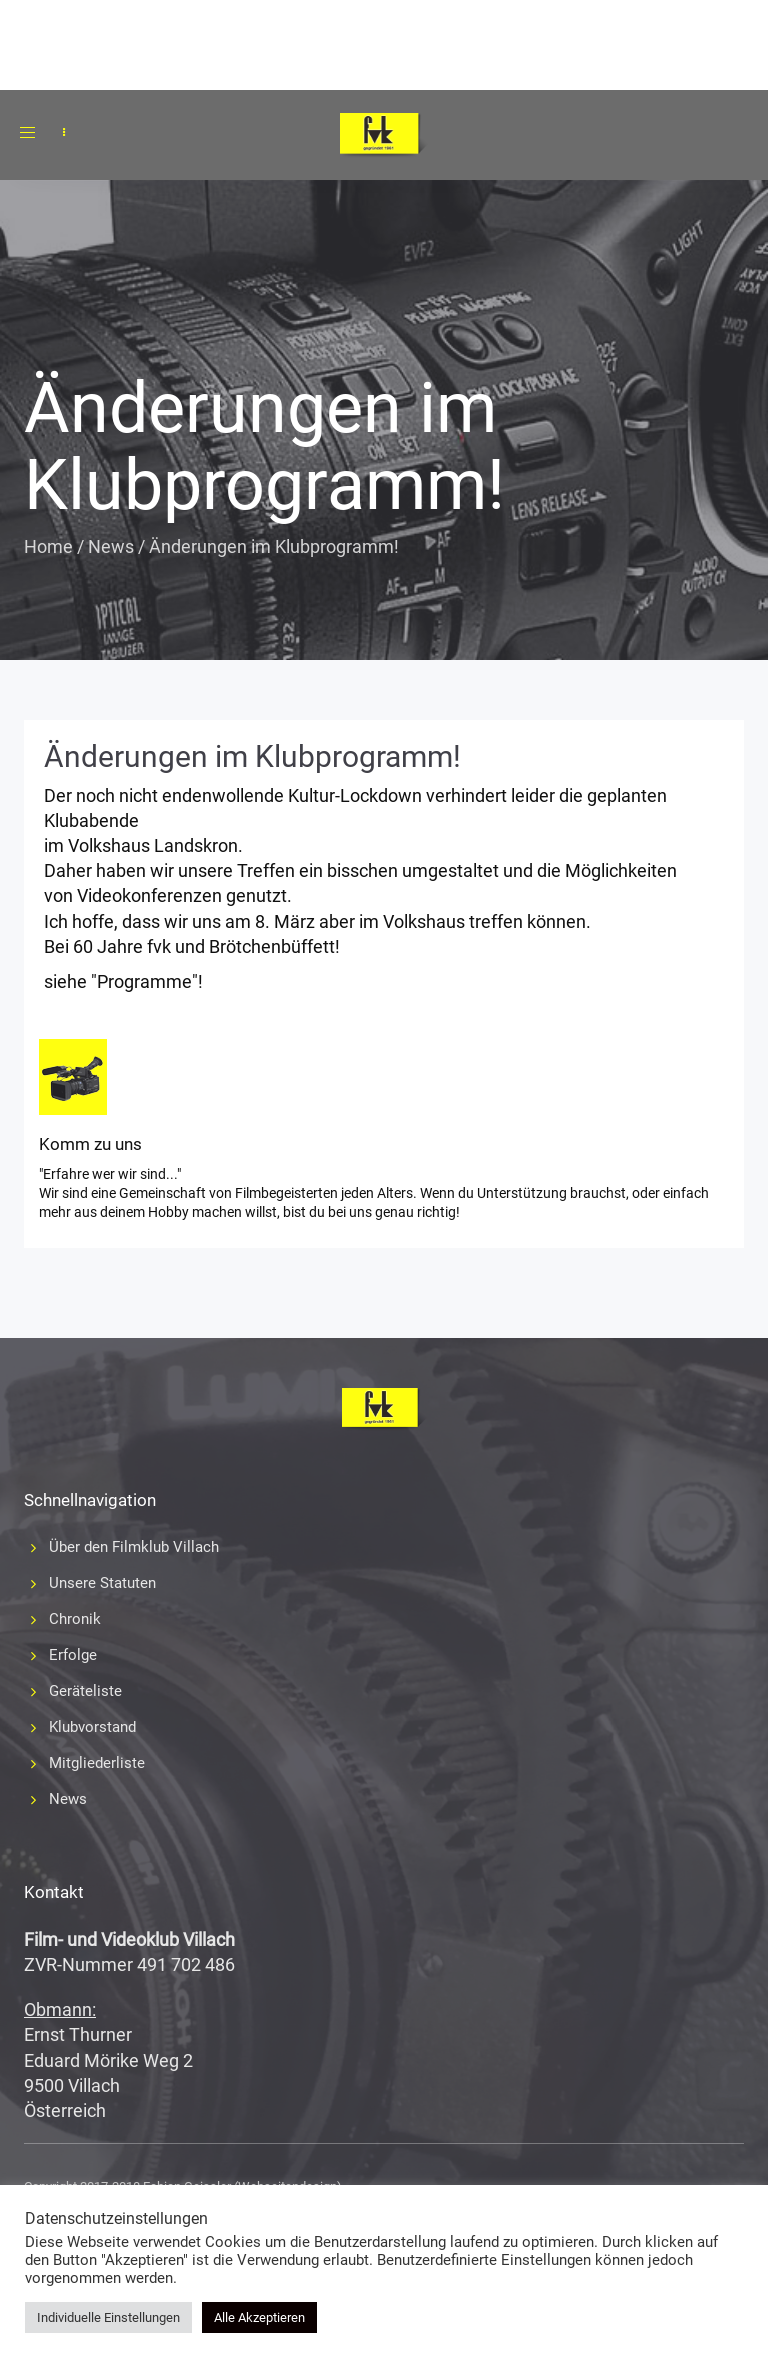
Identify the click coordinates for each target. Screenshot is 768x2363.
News (111, 546)
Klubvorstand (92, 1727)
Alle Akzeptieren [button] (259, 2317)
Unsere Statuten (102, 1583)
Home (48, 546)
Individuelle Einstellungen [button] (108, 2317)
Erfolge (73, 1655)
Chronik (75, 1619)
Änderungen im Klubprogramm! (252, 756)
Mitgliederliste (97, 1763)
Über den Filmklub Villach (134, 1547)
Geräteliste (85, 1691)
